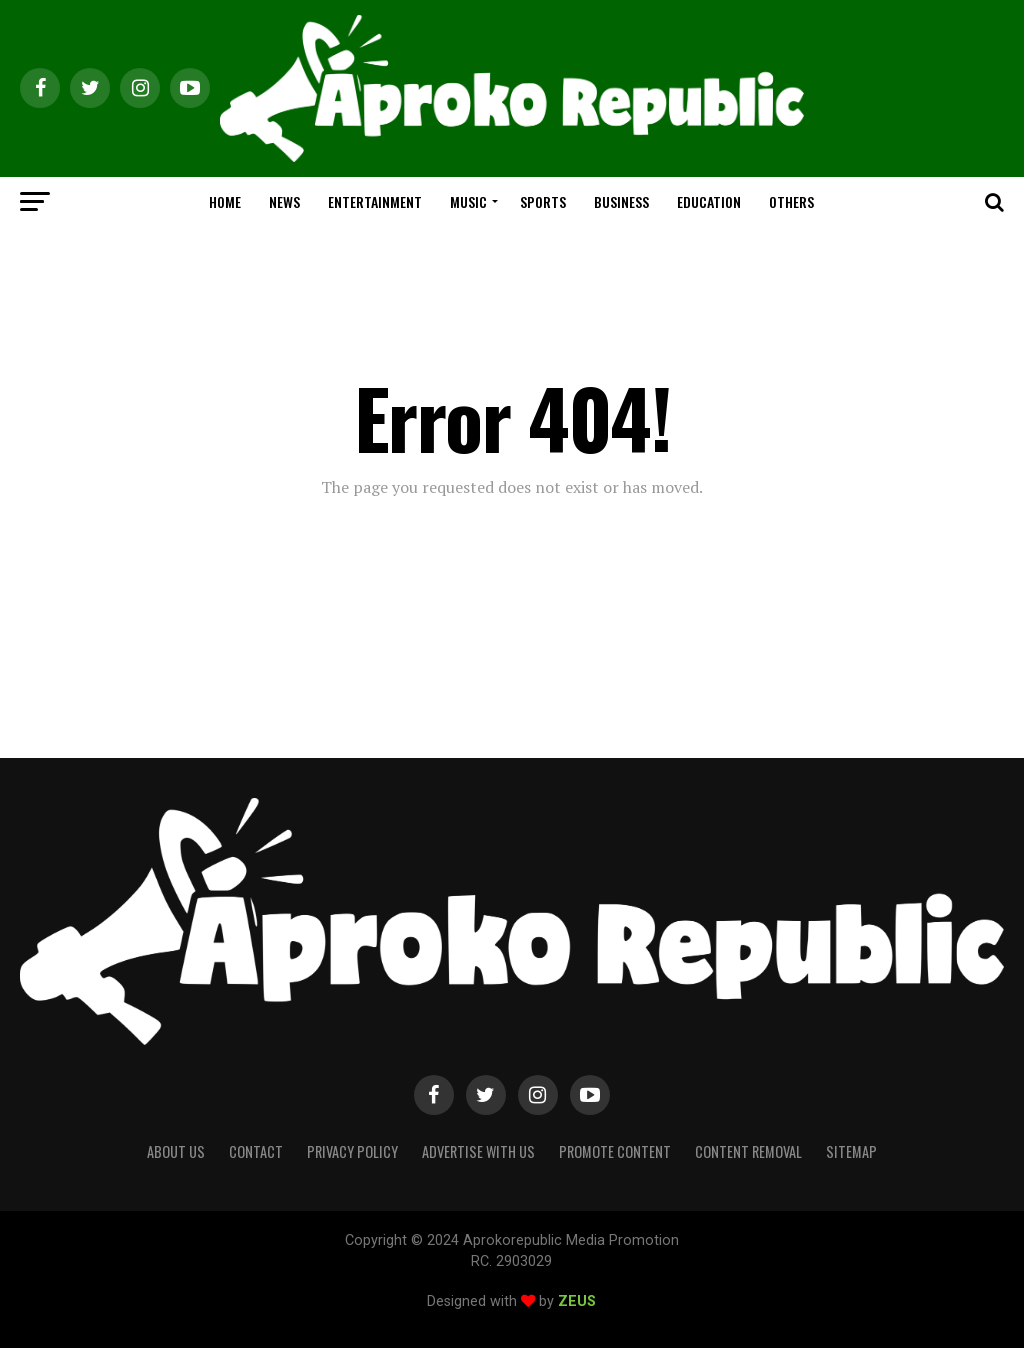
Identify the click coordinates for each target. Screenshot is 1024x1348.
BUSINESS (621, 201)
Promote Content (615, 1151)
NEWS (284, 201)
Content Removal (748, 1151)
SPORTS (543, 201)
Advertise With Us (478, 1151)
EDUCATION (709, 201)
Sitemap (851, 1151)
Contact (256, 1151)
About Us (176, 1151)
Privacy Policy (352, 1151)
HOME (225, 201)
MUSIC (468, 201)
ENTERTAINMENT (375, 201)
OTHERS (791, 201)
